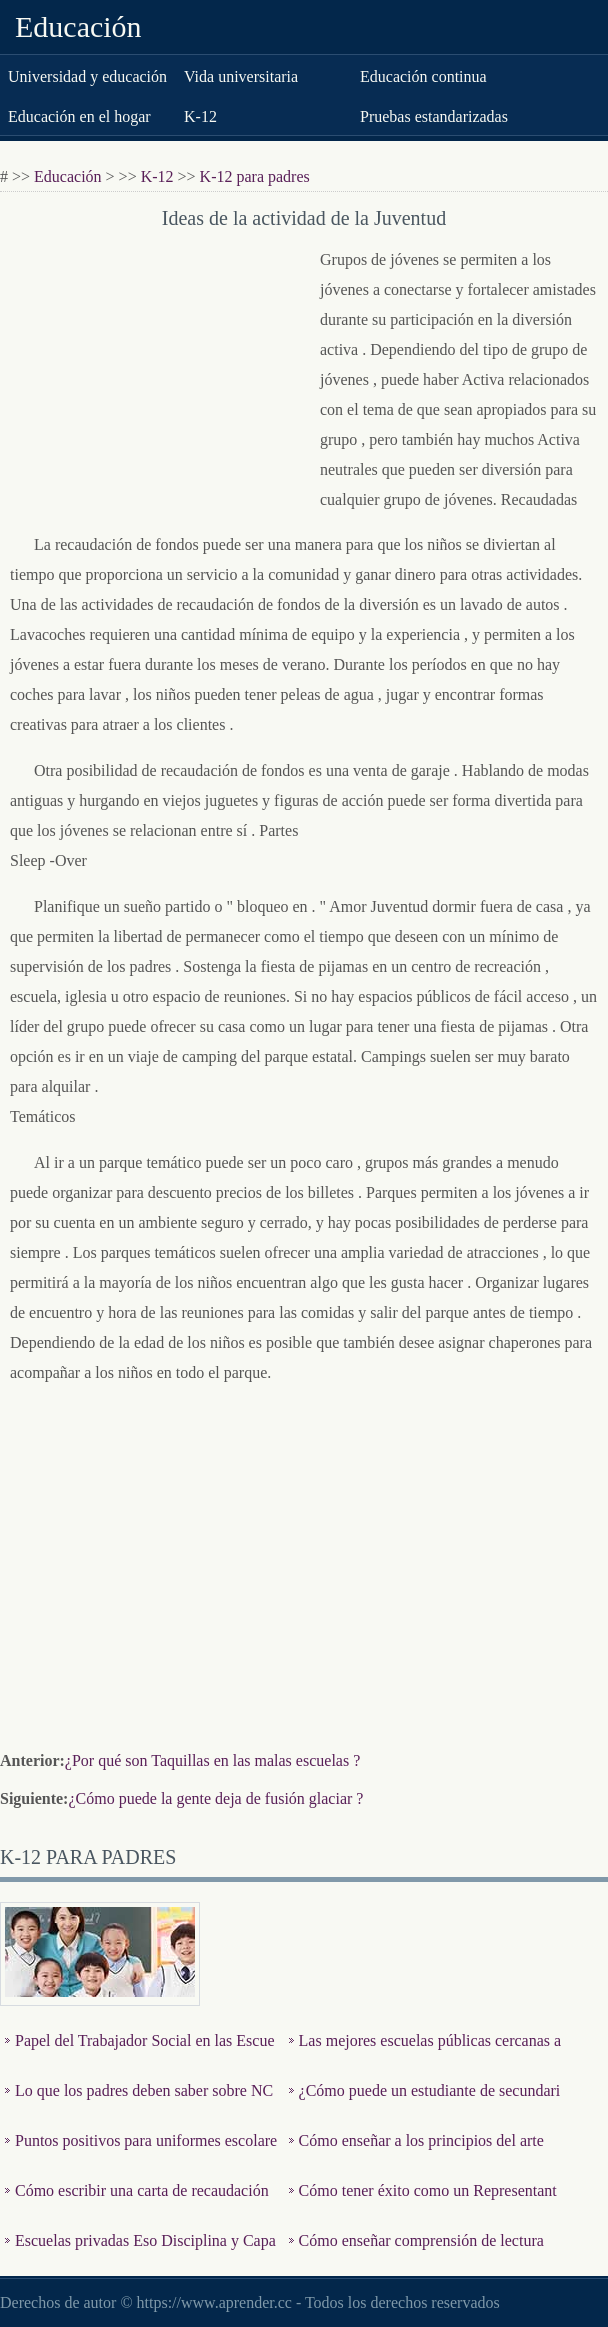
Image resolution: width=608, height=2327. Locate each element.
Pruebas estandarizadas (434, 116)
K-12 (200, 116)
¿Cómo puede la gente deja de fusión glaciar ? (215, 1798)
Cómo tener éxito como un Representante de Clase (423, 2205)
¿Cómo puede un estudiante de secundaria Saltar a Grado (425, 2105)
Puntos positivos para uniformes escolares (141, 2155)
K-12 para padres (255, 176)
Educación (78, 26)
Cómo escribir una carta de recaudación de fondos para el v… (137, 2205)
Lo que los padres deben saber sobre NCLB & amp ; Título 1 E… (139, 2105)
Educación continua (423, 76)
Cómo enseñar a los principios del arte (421, 2140)
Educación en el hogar (79, 116)
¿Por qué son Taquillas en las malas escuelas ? (212, 1760)
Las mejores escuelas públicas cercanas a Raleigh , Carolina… (425, 2055)
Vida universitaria (241, 76)
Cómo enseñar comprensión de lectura (421, 2240)
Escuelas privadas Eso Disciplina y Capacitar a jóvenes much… (140, 2255)
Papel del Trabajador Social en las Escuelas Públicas (140, 2055)
